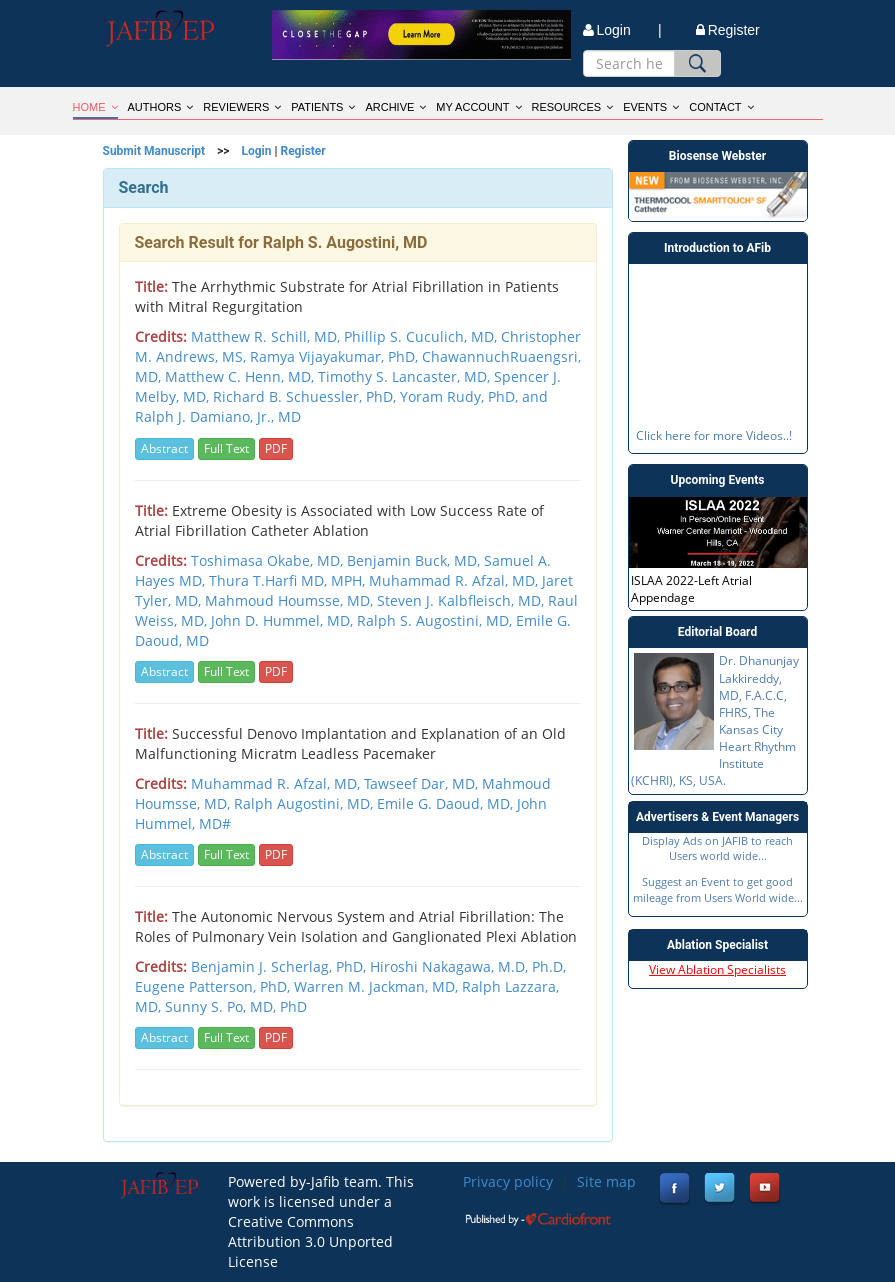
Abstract (164, 448)
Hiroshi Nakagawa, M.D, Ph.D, (468, 966)
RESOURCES (573, 107)
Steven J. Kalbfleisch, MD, (462, 600)
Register (728, 30)
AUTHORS (161, 107)
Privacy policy (508, 1181)
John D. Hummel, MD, (284, 620)
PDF (276, 448)
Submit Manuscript (154, 151)
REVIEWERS (242, 107)
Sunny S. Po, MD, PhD (236, 1006)
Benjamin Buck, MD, (415, 560)
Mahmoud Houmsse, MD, (291, 600)
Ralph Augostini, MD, (305, 803)
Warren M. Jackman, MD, (378, 986)
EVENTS (651, 107)
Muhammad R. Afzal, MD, (455, 580)
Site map (606, 1181)
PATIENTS (323, 107)
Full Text (226, 448)
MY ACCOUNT (478, 107)
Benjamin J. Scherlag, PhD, (280, 966)
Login (256, 151)
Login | (622, 30)
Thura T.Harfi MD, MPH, (289, 580)
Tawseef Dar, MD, (423, 783)
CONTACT (721, 107)
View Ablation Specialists (717, 969)
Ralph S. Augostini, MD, (436, 620)
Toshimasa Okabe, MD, (269, 560)
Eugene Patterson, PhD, (214, 986)
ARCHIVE (395, 107)
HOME (95, 107)
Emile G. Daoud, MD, (447, 803)
